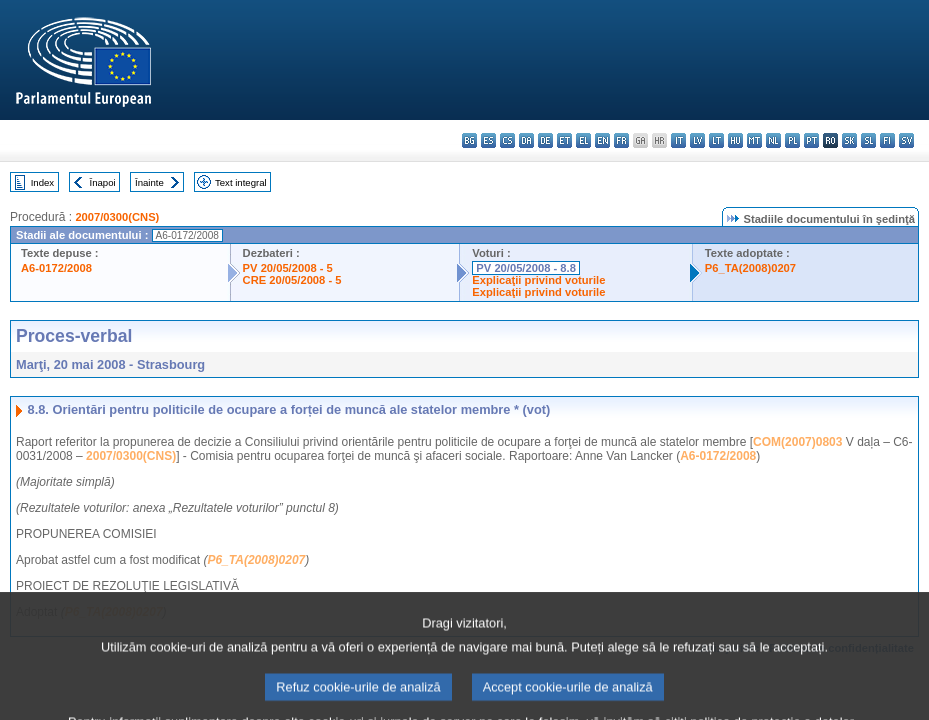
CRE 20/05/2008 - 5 (292, 280)
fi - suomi (887, 140)
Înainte (149, 182)
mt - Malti (754, 140)
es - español (488, 140)
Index (42, 182)
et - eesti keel (564, 140)
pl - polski (792, 140)
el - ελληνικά (583, 140)
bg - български (469, 140)
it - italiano (678, 140)
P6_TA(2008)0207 (750, 268)
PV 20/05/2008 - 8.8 (526, 268)
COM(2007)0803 (797, 442)
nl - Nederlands (773, 140)
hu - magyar (735, 140)
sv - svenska (906, 140)
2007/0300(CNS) (117, 217)
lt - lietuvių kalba (716, 140)
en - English (602, 140)
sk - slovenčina (849, 140)
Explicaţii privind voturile (538, 280)
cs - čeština (507, 140)
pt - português (811, 140)
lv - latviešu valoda (697, 140)
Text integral (241, 182)
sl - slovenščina (868, 140)
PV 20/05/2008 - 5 (288, 268)
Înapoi (103, 182)
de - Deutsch (545, 140)
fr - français (621, 140)
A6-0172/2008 (56, 268)
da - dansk (526, 140)
